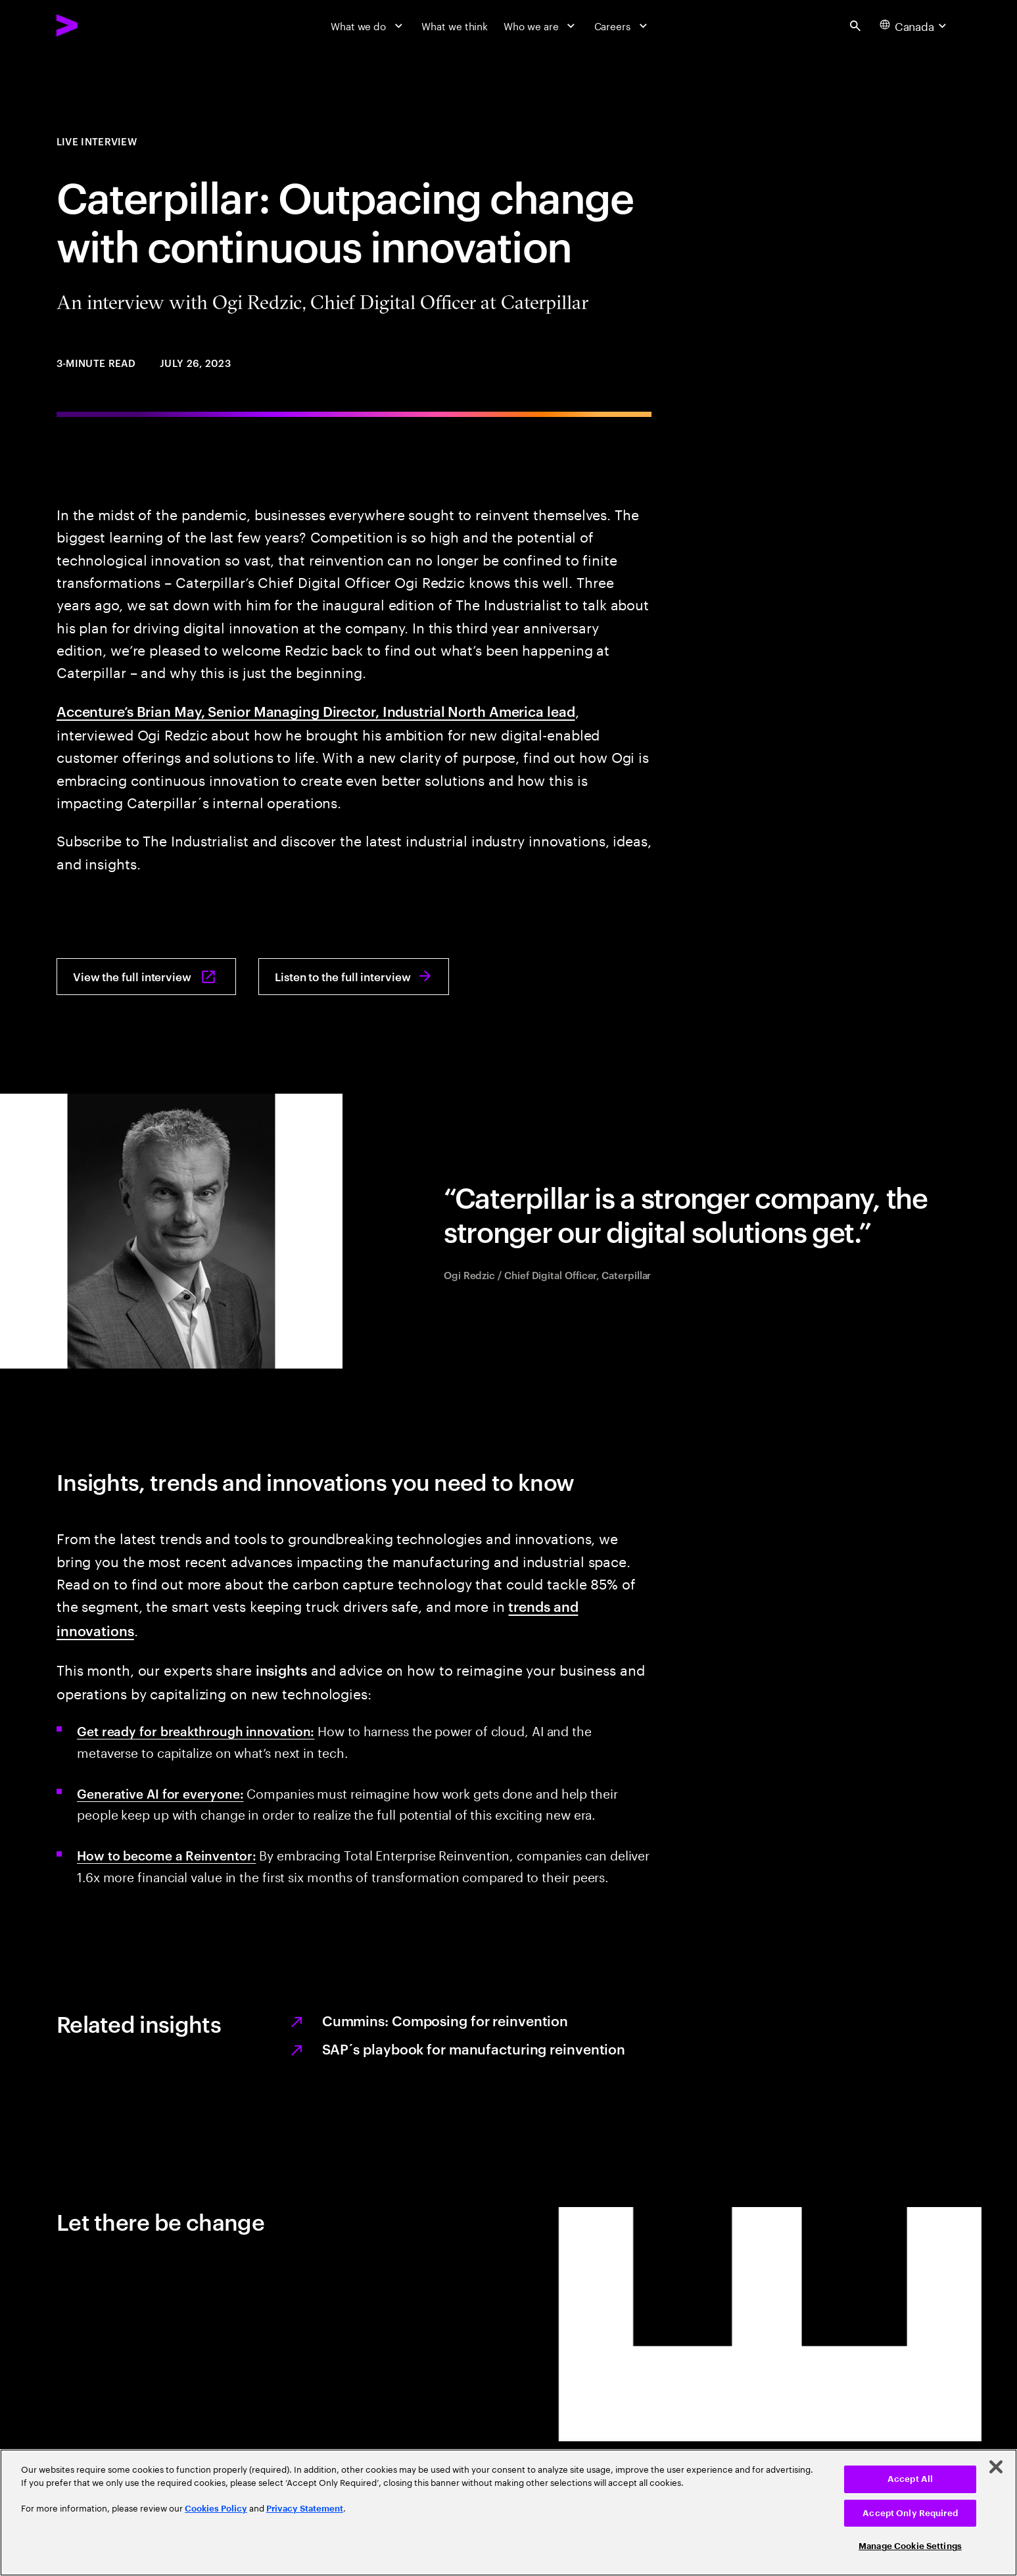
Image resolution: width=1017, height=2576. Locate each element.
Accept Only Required (910, 2513)
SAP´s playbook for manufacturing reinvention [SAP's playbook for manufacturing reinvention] (473, 2048)
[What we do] (368, 25)
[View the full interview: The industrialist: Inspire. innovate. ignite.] (146, 976)
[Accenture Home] (100, 25)
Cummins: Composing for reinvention (445, 2019)
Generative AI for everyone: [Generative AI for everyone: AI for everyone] (160, 1793)
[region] (508, 2512)
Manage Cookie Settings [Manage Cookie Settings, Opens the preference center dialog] (910, 2546)
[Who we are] (540, 25)
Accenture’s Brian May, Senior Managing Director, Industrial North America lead (316, 710)
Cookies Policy (216, 2508)
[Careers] (622, 25)
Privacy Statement (304, 2508)
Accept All (910, 2479)
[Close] (996, 2466)
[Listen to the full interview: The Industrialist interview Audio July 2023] (353, 976)
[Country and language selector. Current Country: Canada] (915, 26)
